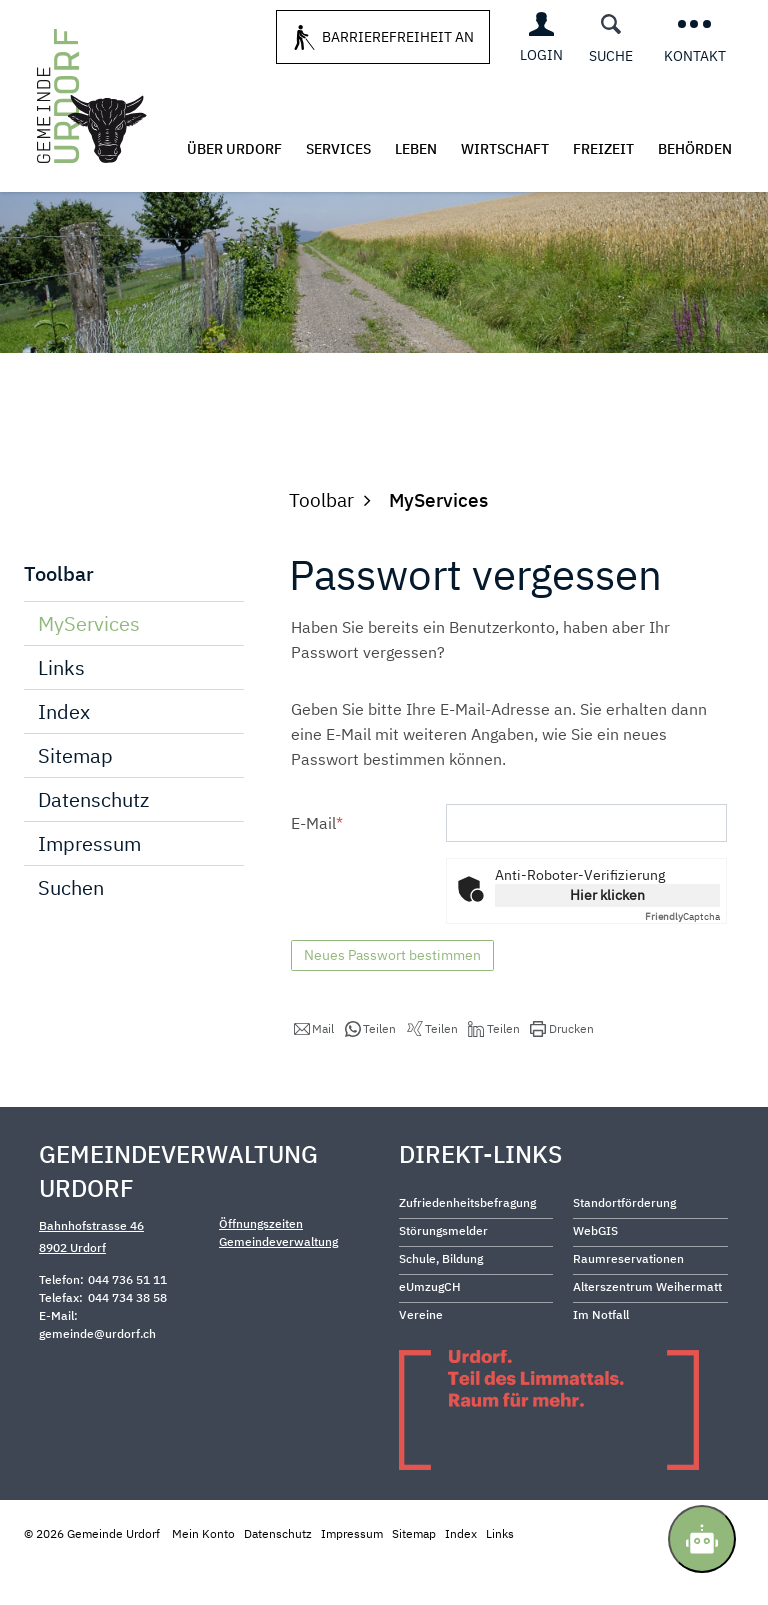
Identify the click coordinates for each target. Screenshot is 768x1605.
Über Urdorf (234, 149)
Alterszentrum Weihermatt (647, 1325)
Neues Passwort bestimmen (392, 994)
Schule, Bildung (441, 1297)
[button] (314, 1068)
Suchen (71, 926)
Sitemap (75, 794)
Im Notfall (601, 1353)
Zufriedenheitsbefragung (467, 1241)
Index (64, 750)
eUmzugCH (430, 1325)
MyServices (141, 662)
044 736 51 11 (127, 1318)
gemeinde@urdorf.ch (97, 1372)
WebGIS (595, 1269)
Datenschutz (93, 838)
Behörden (695, 149)
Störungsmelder (443, 1269)
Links (61, 706)
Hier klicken (607, 934)
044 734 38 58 (127, 1336)
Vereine (421, 1353)
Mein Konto (203, 1572)
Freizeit (603, 149)
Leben (416, 149)
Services (338, 149)
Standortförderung (624, 1241)
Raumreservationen (628, 1297)
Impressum (89, 882)
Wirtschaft (505, 149)
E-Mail (317, 862)
